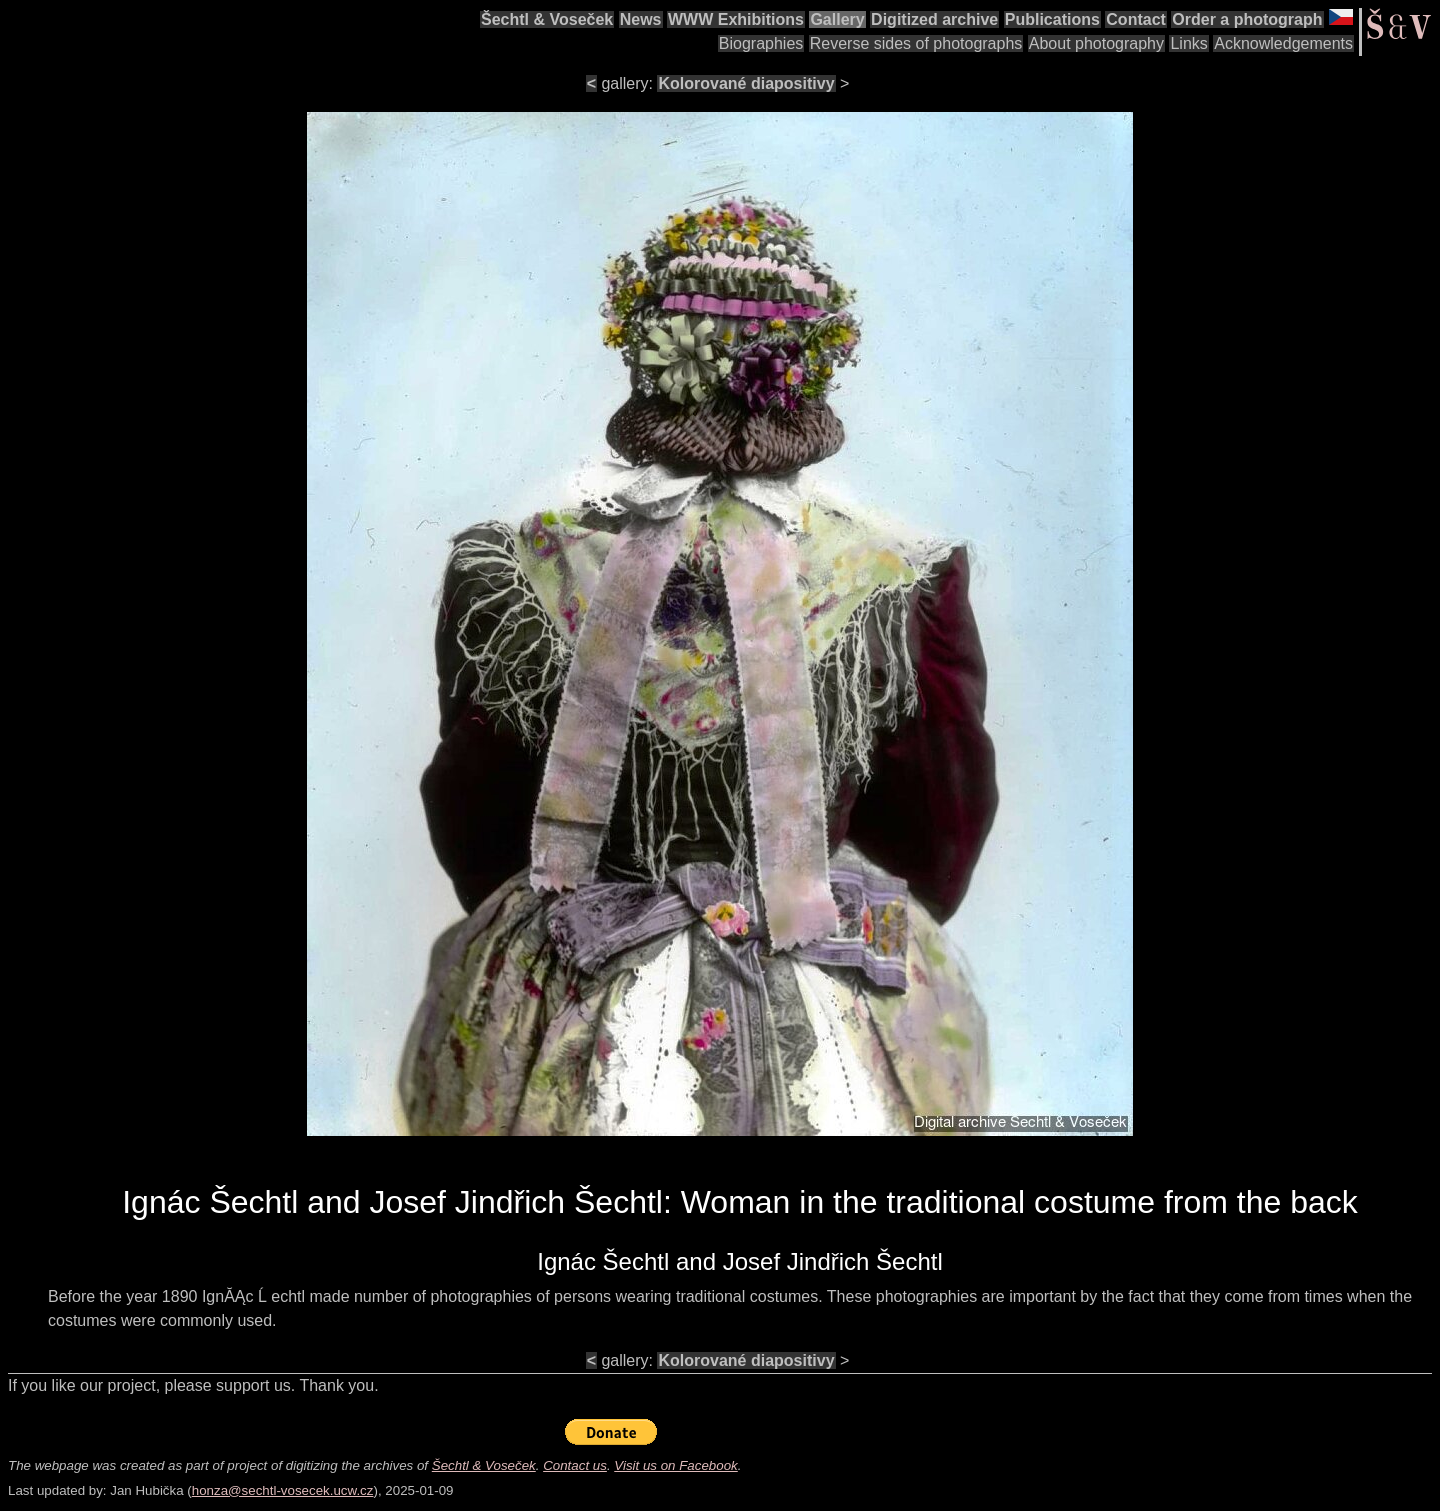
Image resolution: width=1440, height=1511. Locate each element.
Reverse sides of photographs (916, 43)
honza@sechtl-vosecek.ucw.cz (283, 1490)
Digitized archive (934, 19)
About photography (1096, 43)
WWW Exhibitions (736, 19)
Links (1188, 43)
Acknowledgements (1283, 43)
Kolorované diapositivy (746, 83)
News (641, 19)
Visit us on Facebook (675, 1465)
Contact (1136, 19)
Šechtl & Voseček (547, 19)
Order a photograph (1247, 19)
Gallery (837, 19)
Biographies (761, 43)
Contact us (575, 1465)
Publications (1052, 19)
